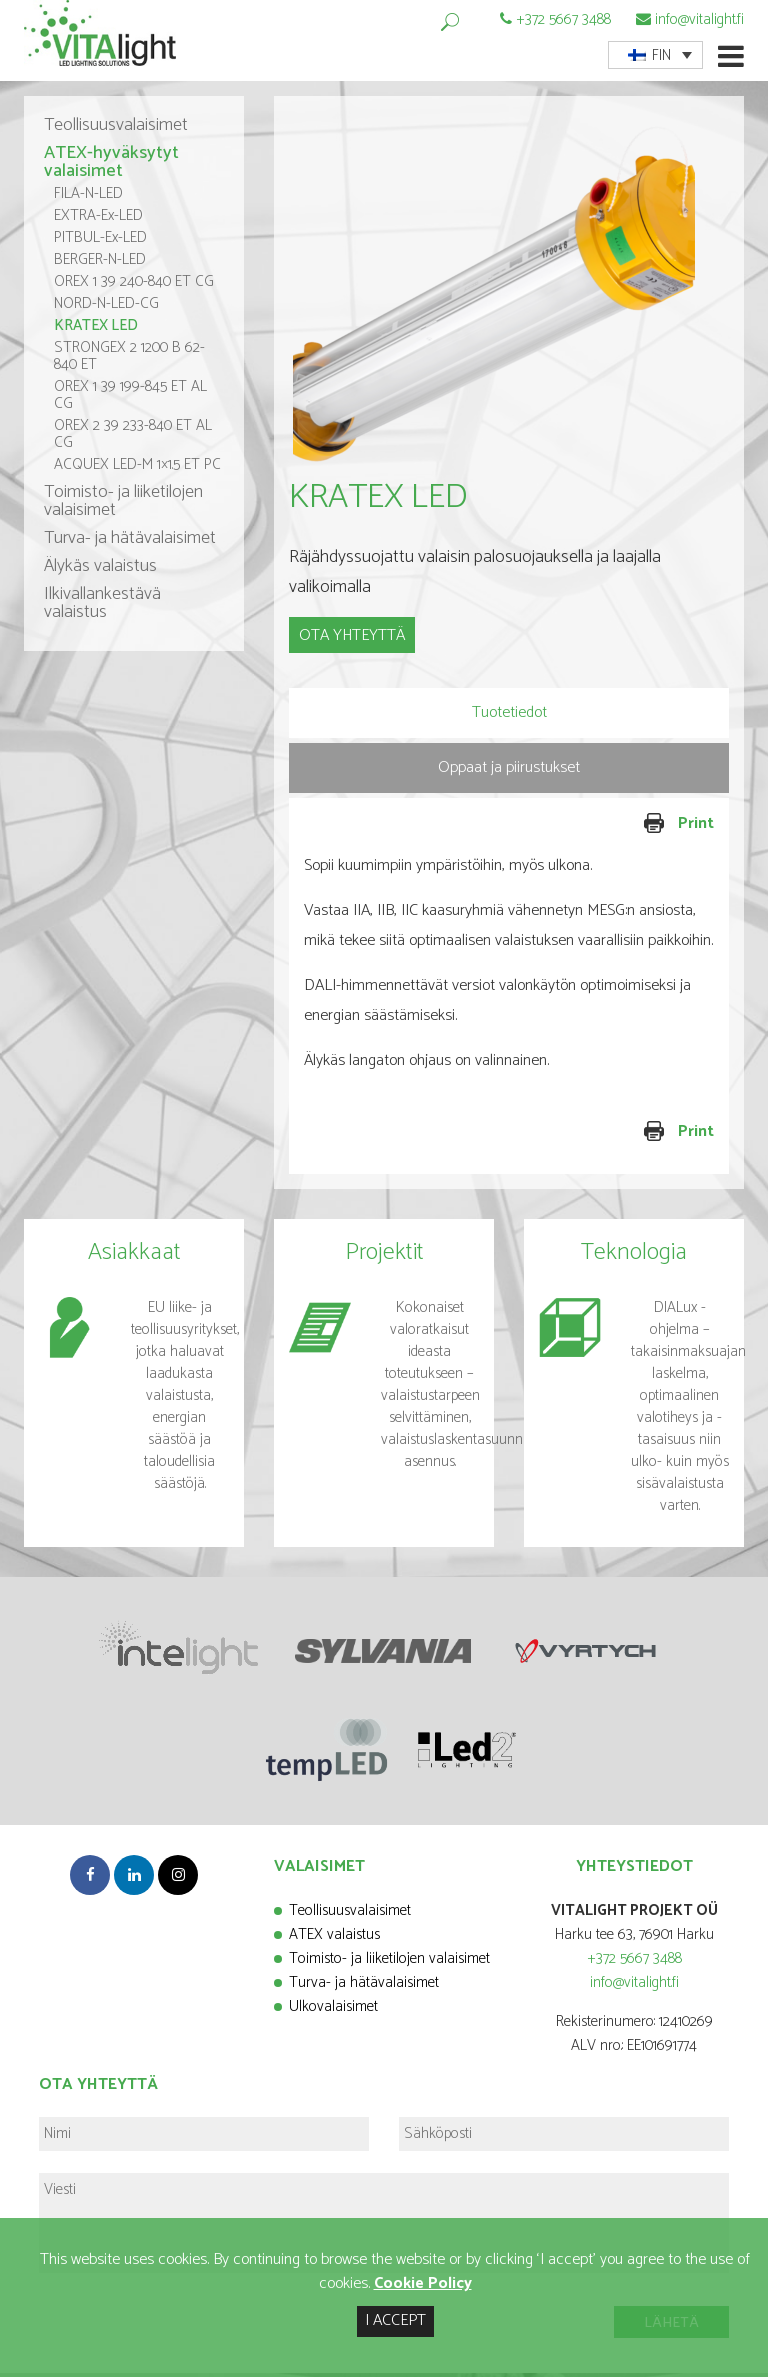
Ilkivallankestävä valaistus (102, 608)
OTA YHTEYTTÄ (352, 640)
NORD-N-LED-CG (106, 308)
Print (614, 828)
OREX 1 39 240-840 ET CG (134, 286)
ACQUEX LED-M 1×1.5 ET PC (137, 469)
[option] (509, 300)
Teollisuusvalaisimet (116, 130)
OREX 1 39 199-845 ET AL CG (130, 400)
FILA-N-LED (88, 198)
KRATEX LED (96, 330)
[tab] (509, 717)
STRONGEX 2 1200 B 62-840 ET (129, 361)
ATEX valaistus (334, 1938)
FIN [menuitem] (661, 55)
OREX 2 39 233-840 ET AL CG (133, 439)
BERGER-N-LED (100, 264)
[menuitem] (655, 55)
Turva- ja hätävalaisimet (130, 543)
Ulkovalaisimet (333, 2010)
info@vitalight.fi (699, 19)
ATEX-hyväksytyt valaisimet (111, 167)
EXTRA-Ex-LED (98, 220)
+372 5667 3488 (563, 19)
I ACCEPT (395, 2320)
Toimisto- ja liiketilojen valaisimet (123, 506)
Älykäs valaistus (100, 571)
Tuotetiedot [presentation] (509, 716)
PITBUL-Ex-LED (100, 242)
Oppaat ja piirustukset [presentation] (509, 771)
